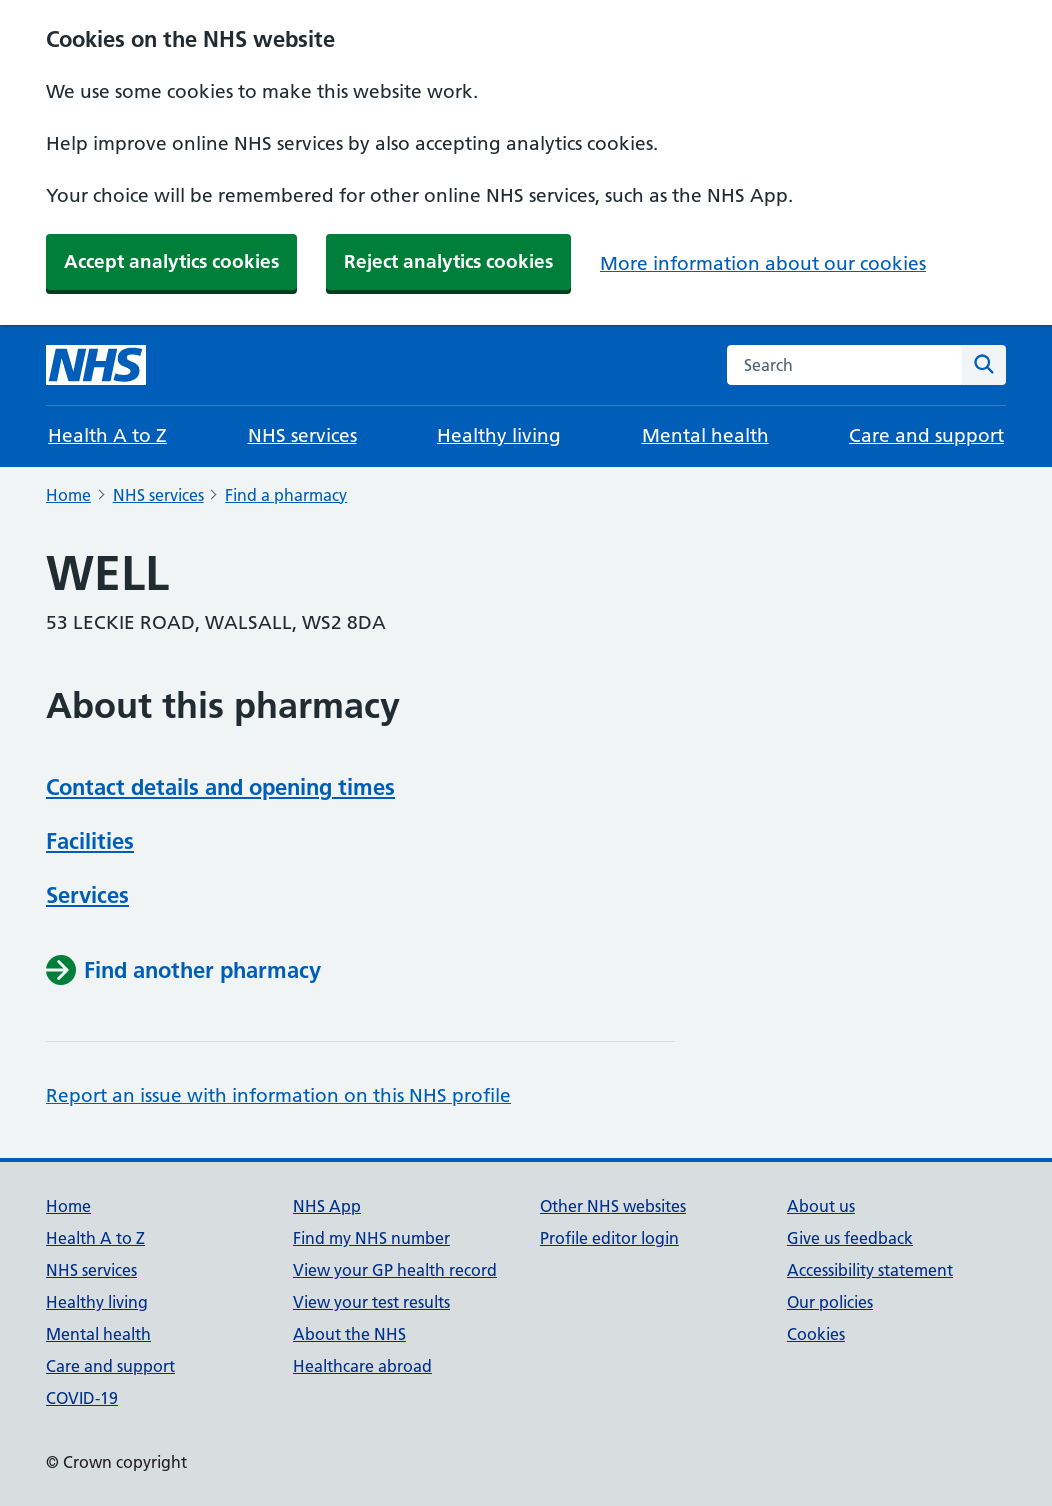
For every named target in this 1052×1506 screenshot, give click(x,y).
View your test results (371, 1302)
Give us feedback (850, 1238)
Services (87, 895)
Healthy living (499, 435)
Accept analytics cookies (171, 261)
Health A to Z (107, 435)
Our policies (830, 1302)
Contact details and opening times (220, 787)
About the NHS (349, 1334)
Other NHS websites (613, 1206)
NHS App (327, 1206)
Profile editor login (609, 1238)
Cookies (816, 1334)
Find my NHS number (371, 1238)
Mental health (705, 435)
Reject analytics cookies (448, 261)
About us (821, 1206)
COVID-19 (82, 1398)
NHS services (302, 435)
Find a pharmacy (286, 495)
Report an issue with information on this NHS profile (278, 1095)
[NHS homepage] (96, 365)
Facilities (90, 841)
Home (68, 495)
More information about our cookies (763, 263)
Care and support (926, 435)
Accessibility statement (870, 1270)
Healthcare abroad (362, 1366)
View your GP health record (395, 1270)
